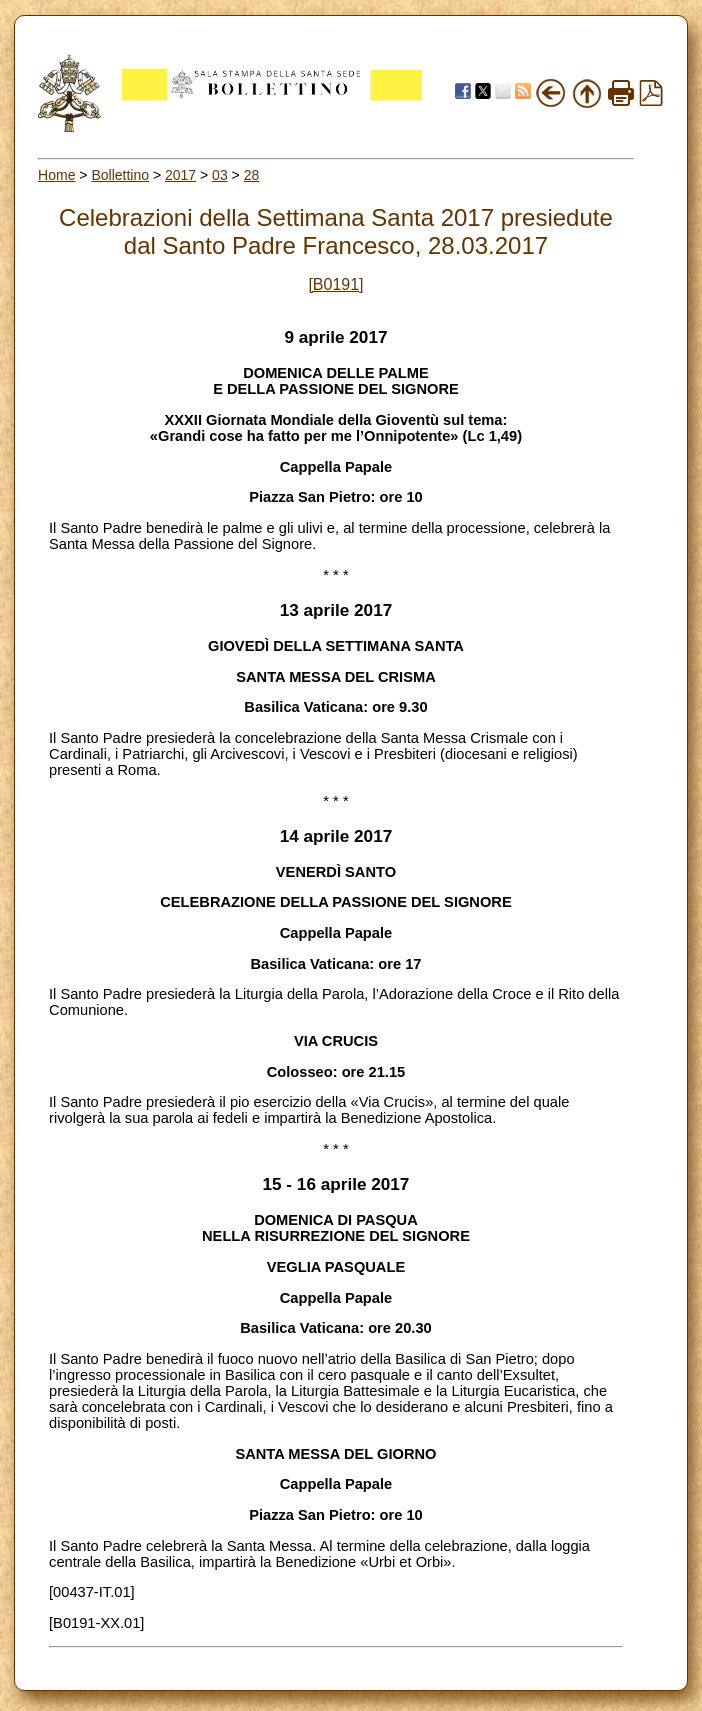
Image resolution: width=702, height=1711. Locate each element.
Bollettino (120, 175)
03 (220, 175)
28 (252, 175)
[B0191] (335, 284)
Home (56, 175)
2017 (180, 175)
